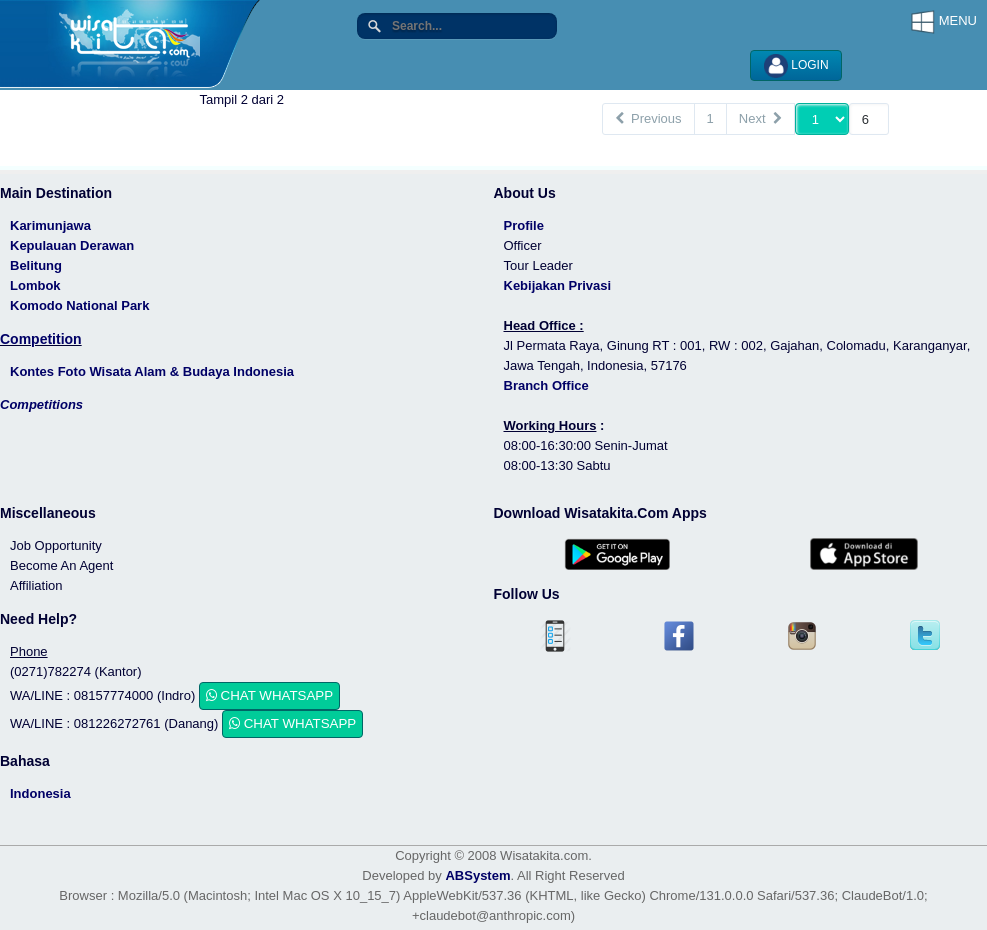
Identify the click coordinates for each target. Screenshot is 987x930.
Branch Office (546, 385)
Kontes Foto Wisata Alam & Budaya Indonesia (152, 371)
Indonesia (40, 793)
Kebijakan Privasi (558, 285)
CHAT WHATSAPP (269, 695)
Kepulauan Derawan (72, 245)
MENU (944, 22)
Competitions (41, 404)
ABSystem (477, 875)
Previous (648, 118)
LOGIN (796, 66)
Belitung (36, 265)
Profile (524, 225)
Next (760, 118)
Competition (41, 339)
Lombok (35, 285)
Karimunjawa (50, 225)
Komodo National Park (79, 305)
